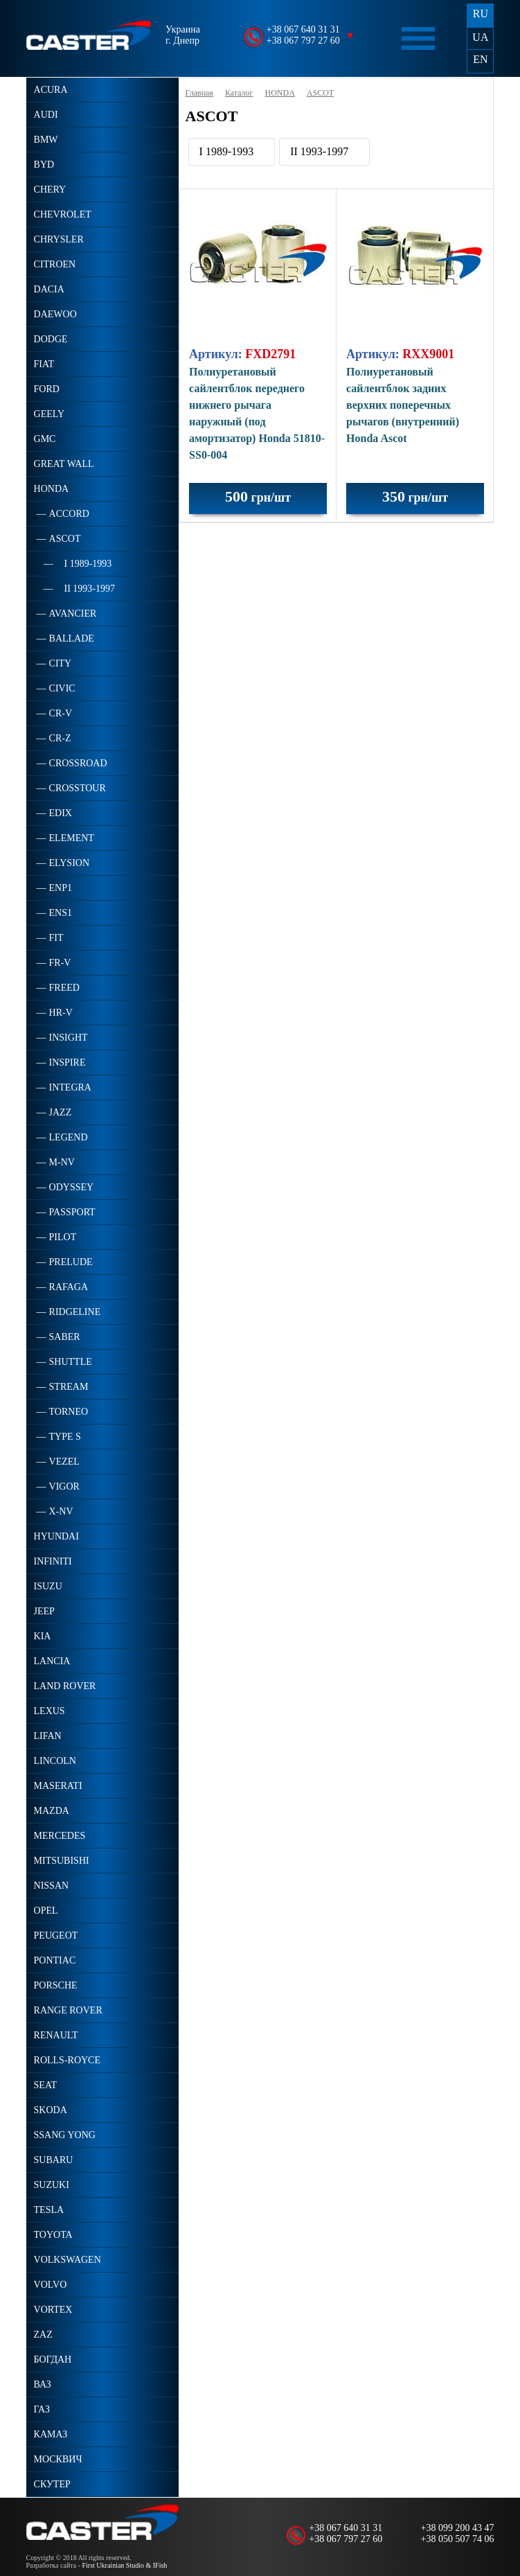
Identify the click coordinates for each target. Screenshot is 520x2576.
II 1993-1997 (319, 151)
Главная (199, 93)
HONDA (280, 93)
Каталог (239, 93)
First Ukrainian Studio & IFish (125, 2565)
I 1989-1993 (226, 151)
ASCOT (320, 93)
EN (480, 59)
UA (480, 37)
